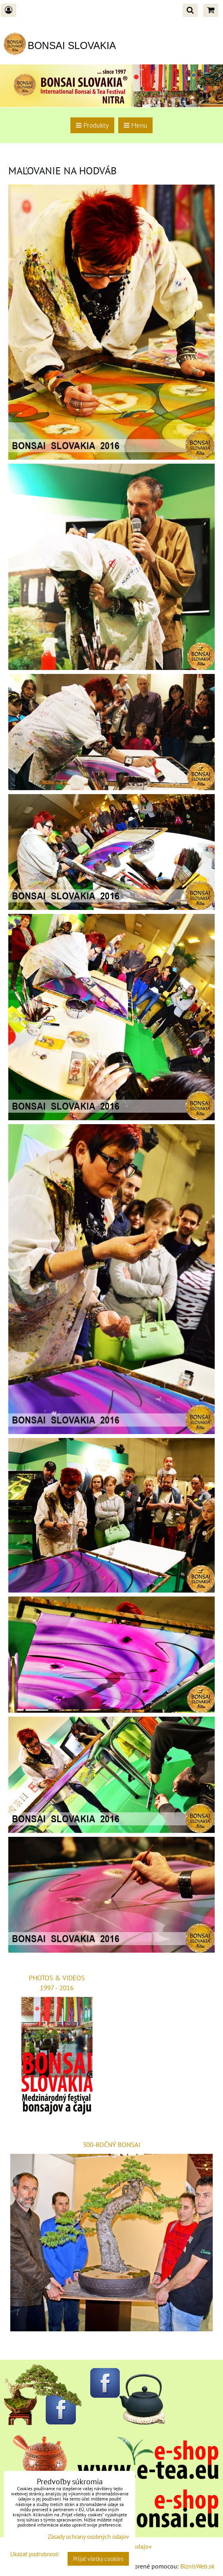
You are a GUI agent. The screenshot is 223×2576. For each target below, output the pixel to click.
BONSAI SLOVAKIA (72, 45)
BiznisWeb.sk (197, 2566)
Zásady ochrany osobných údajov (88, 2536)
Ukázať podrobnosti (34, 2554)
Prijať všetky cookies (98, 2559)
